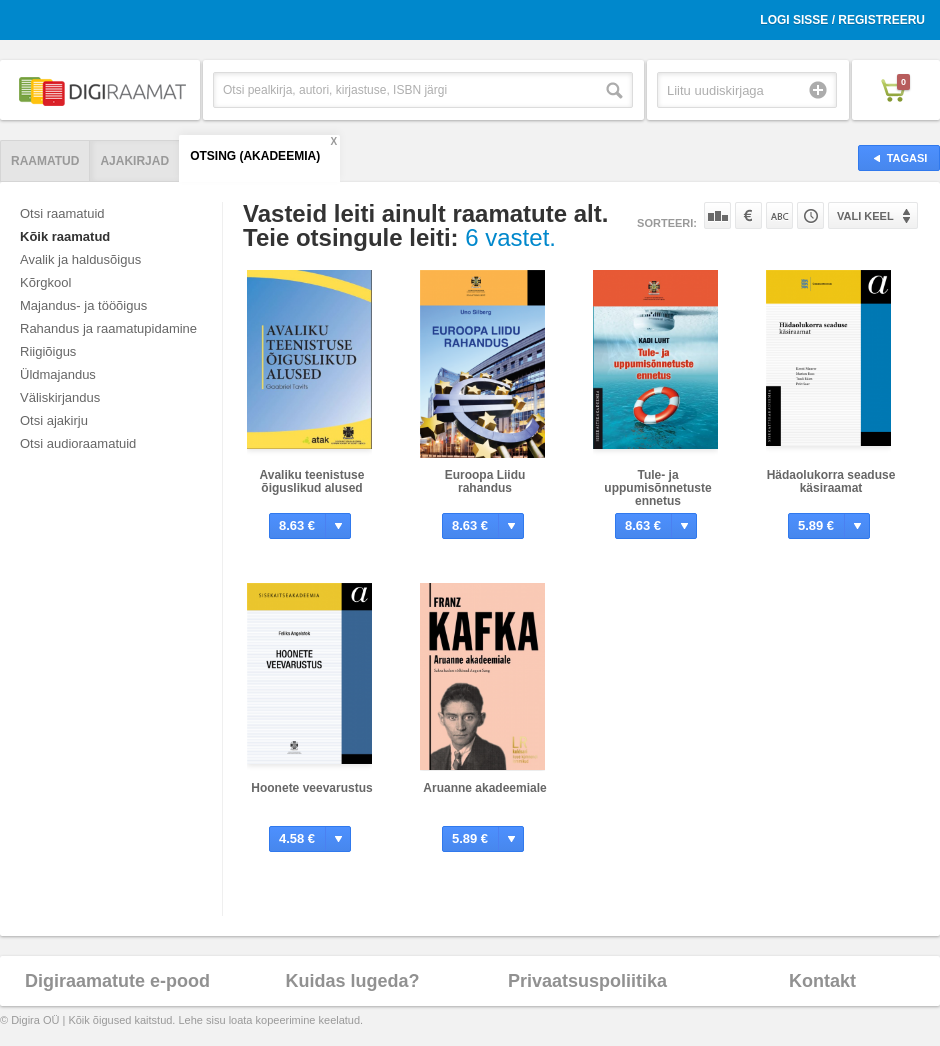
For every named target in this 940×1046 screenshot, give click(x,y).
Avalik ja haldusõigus (80, 259)
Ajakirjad (134, 161)
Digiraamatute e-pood (117, 981)
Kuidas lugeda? (352, 981)
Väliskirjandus (60, 397)
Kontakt (822, 981)
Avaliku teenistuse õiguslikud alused (312, 481)
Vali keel (865, 216)
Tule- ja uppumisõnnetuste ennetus (657, 488)
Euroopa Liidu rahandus (485, 481)
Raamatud (45, 161)
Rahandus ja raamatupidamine (108, 328)
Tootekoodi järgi (810, 215)
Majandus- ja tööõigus (83, 305)
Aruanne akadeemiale (484, 788)
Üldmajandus (58, 374)
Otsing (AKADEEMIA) (255, 156)
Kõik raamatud (65, 236)
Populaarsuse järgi (717, 215)
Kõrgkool (45, 282)
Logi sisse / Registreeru (842, 20)
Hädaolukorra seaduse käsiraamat (831, 481)
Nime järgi (779, 215)
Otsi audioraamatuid (78, 443)
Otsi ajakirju (54, 420)
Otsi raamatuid (62, 213)
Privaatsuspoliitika (587, 981)
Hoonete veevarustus (311, 788)
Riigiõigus (48, 351)
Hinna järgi (748, 215)
